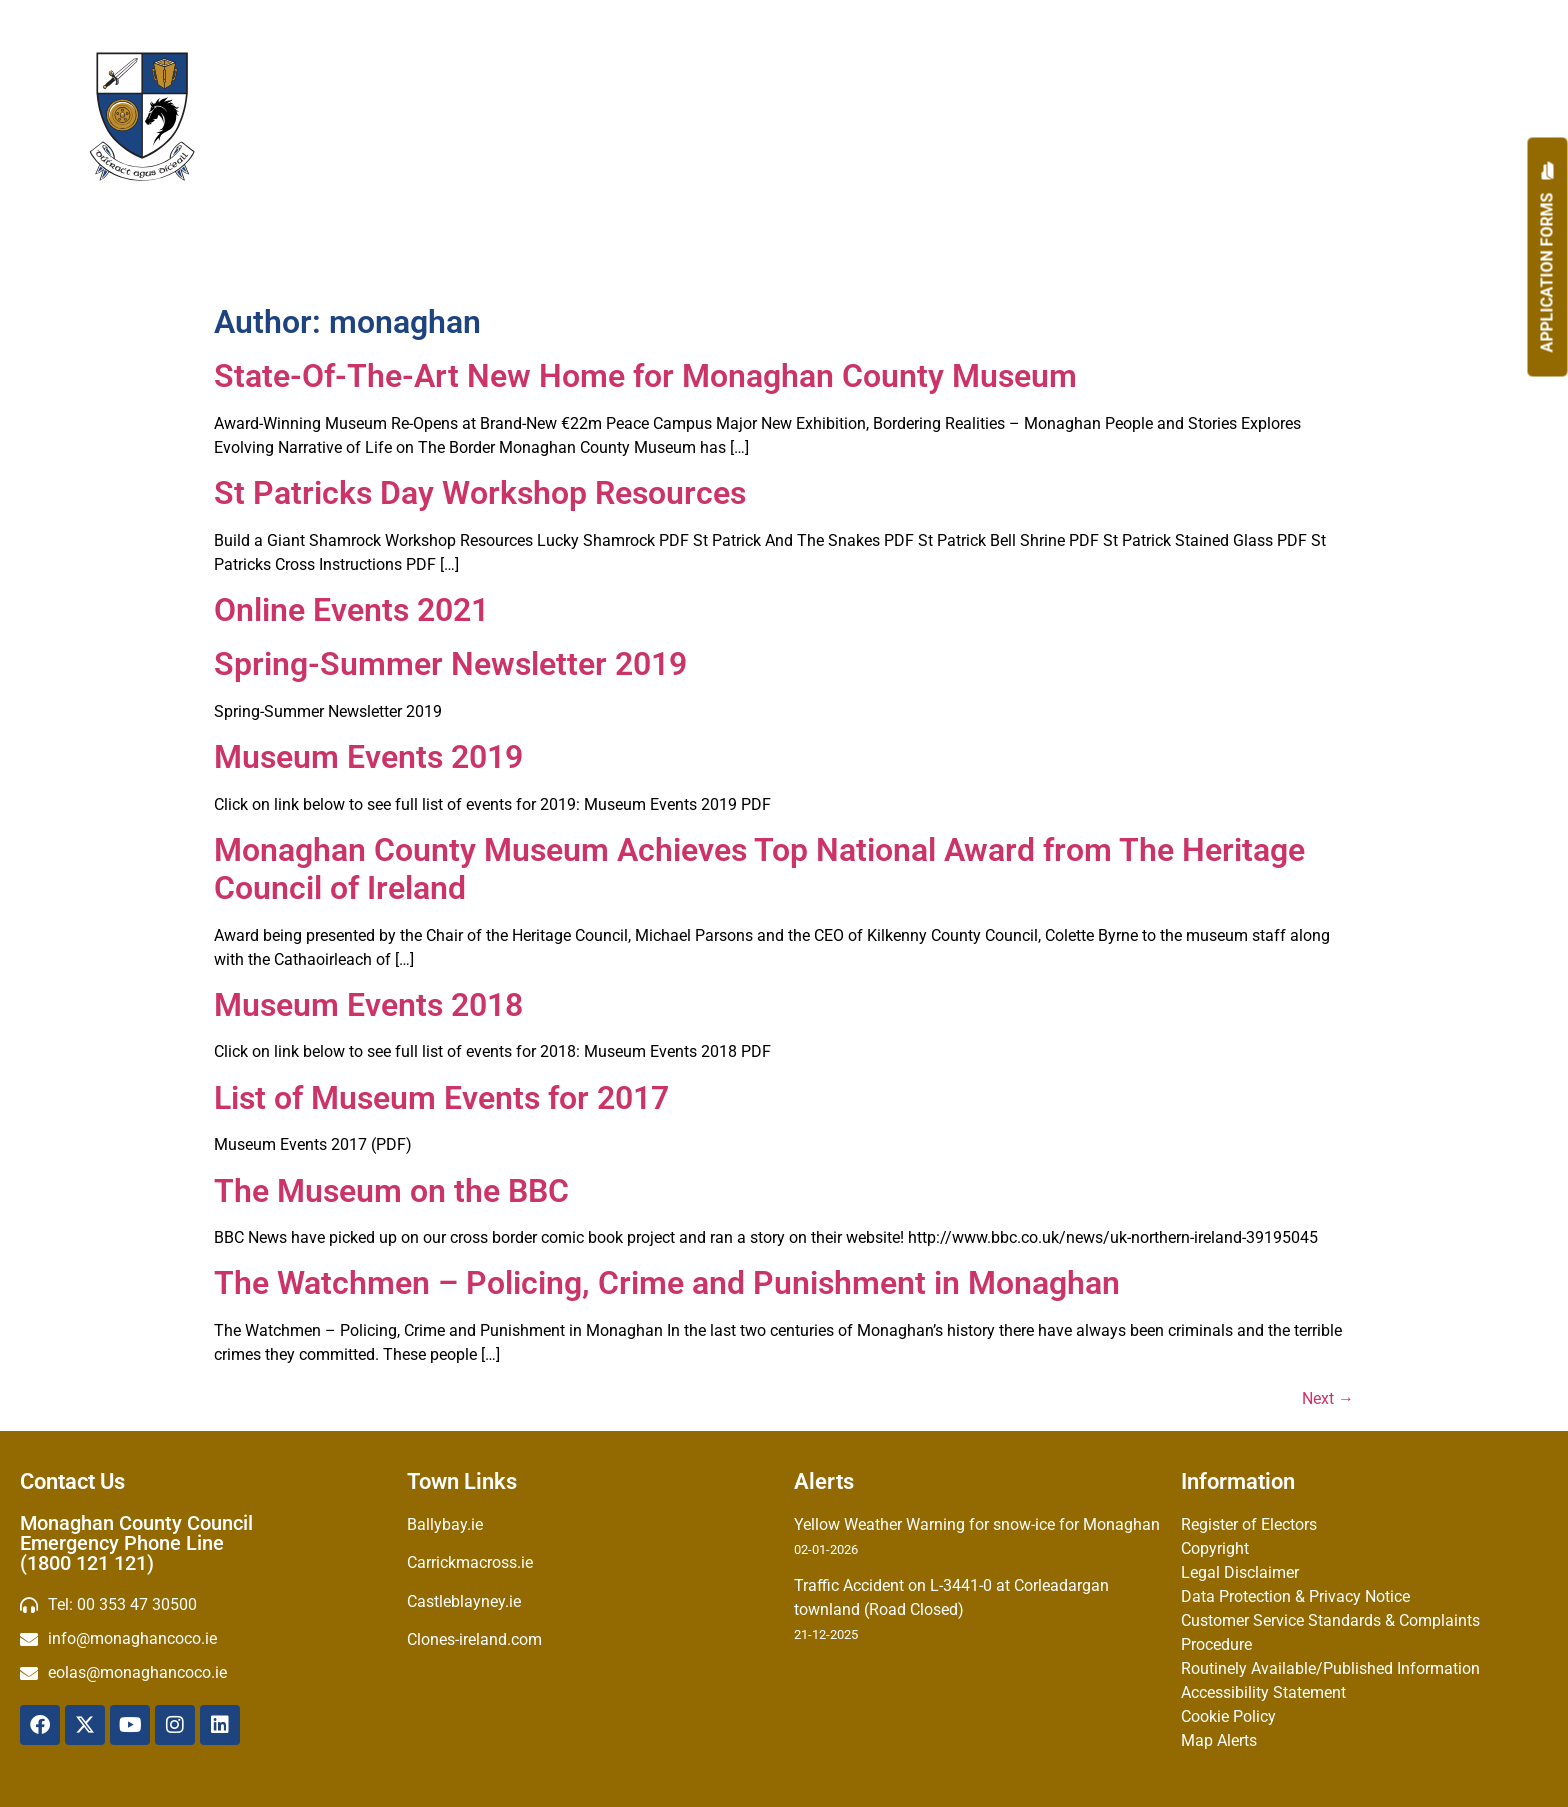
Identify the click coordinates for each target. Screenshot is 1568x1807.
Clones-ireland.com (474, 1639)
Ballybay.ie (445, 1524)
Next (1328, 1398)
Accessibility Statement (1263, 1692)
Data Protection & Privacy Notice (1295, 1596)
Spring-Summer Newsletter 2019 (450, 664)
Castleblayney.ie (464, 1601)
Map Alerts (1219, 1740)
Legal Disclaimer (1240, 1572)
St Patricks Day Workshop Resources (480, 493)
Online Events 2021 (351, 610)
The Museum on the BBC (391, 1191)
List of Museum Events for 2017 (441, 1098)
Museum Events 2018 (368, 1005)
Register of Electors (1249, 1524)
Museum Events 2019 (368, 757)
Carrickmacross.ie (470, 1562)
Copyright (1215, 1548)
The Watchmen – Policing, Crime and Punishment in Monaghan (667, 1283)
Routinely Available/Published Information (1330, 1668)
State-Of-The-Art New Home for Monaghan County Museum (645, 376)
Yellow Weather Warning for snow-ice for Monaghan (977, 1524)
